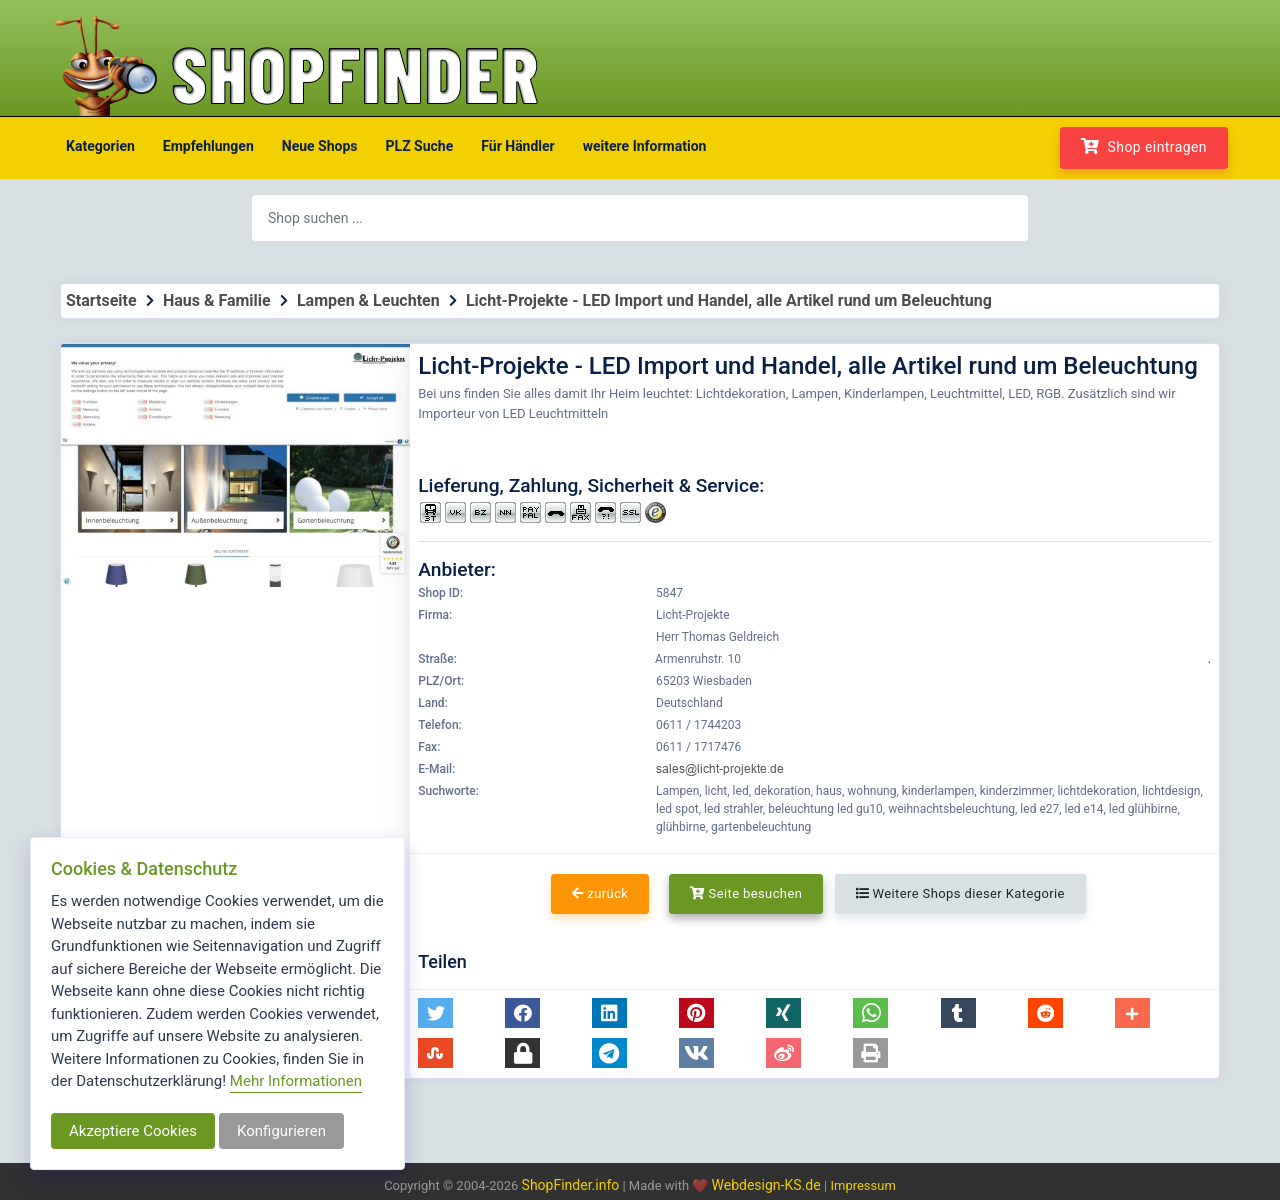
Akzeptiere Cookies (133, 1131)
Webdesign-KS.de (768, 1185)
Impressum (862, 1185)
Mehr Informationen (296, 1081)
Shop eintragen (1144, 146)
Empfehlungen (208, 146)
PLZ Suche (420, 146)
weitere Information (645, 146)
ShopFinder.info (571, 1185)
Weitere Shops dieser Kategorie (960, 893)
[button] (435, 1013)
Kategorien (100, 146)
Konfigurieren (281, 1131)
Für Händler (517, 146)
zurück (600, 893)
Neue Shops (320, 146)
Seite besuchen (746, 893)
